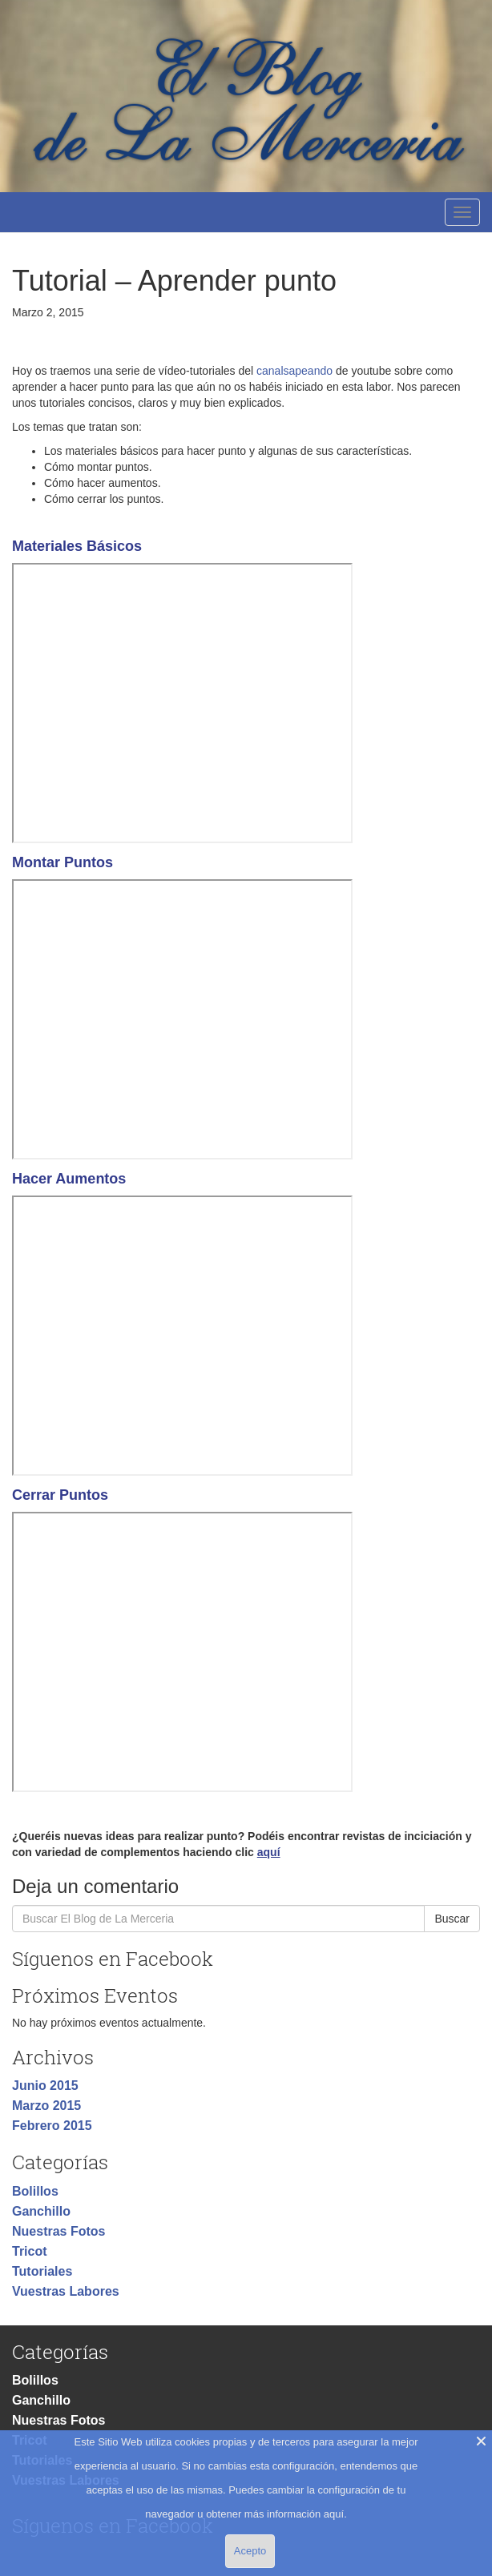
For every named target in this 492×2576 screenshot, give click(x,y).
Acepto (250, 2551)
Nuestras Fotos (58, 2231)
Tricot (29, 2251)
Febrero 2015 (52, 2125)
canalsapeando (294, 370)
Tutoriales (42, 2271)
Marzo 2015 (46, 2105)
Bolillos (35, 2191)
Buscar (452, 1918)
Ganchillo (41, 2211)
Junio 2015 (45, 2085)
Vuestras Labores (65, 2291)
